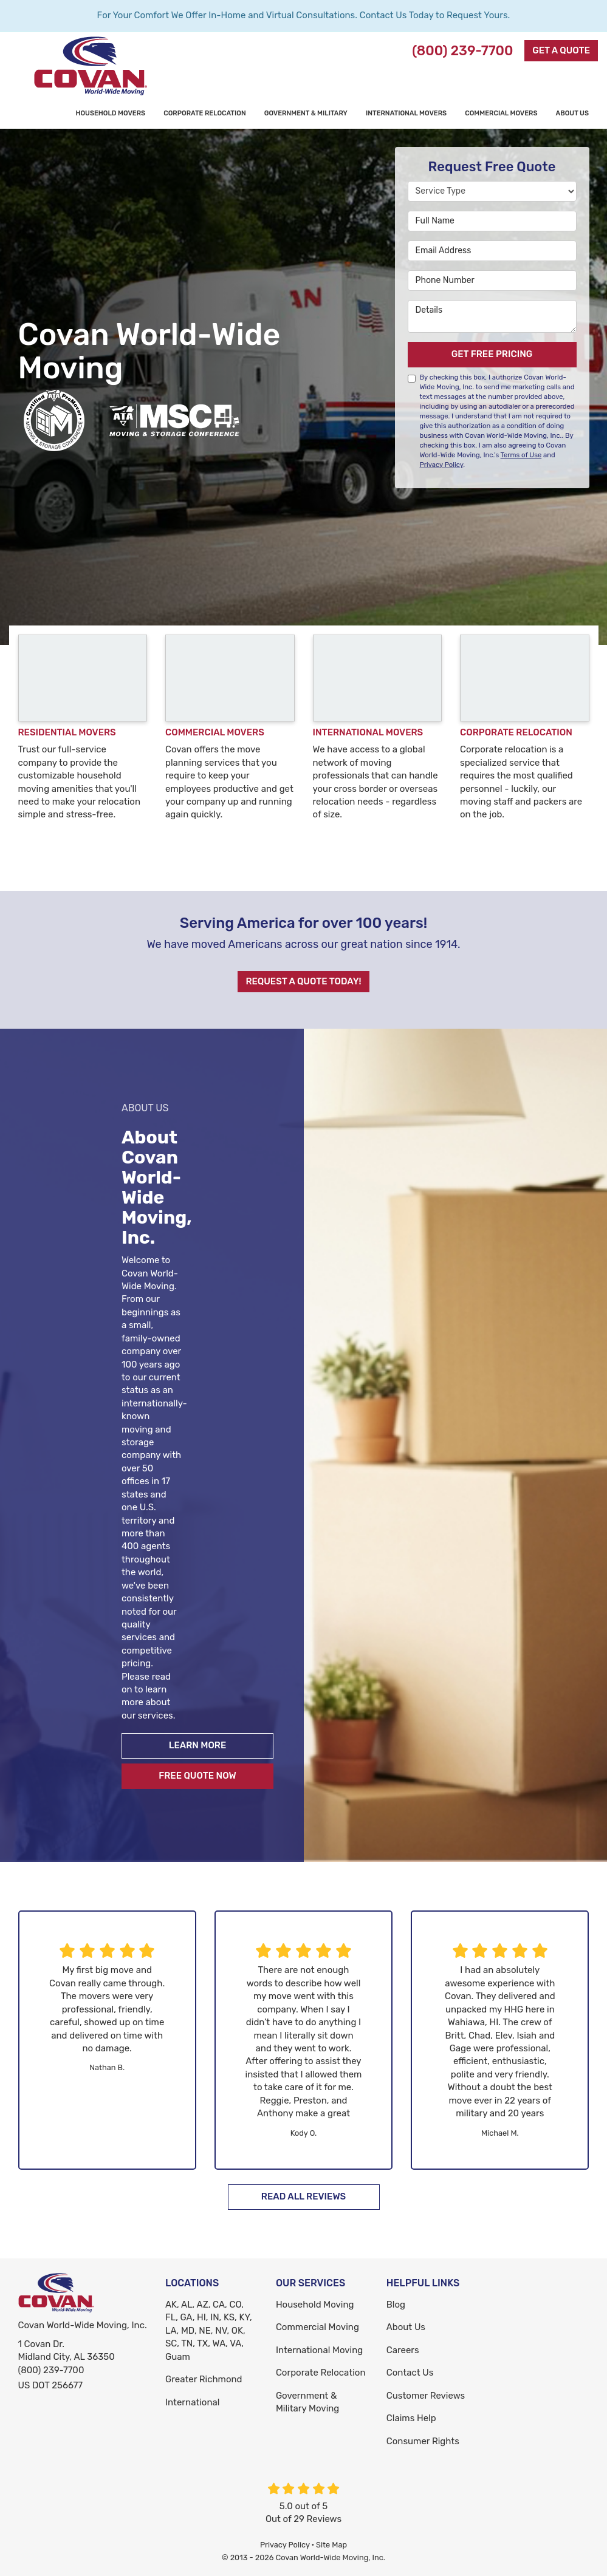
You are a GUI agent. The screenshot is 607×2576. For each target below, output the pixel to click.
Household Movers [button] (110, 113)
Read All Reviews (303, 2196)
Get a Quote (561, 50)
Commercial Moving (317, 2327)
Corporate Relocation (321, 2372)
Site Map (331, 2544)
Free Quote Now (197, 1775)
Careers (402, 2350)
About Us (405, 2327)
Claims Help (411, 2418)
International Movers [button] (406, 113)
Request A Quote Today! (303, 981)
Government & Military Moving (307, 2402)
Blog (395, 2304)
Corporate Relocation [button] (204, 113)
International (192, 2402)
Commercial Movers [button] (501, 113)
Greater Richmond (203, 2379)
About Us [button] (572, 113)
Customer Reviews (425, 2395)
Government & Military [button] (306, 113)
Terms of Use (521, 455)
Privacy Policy (442, 464)
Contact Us (410, 2372)
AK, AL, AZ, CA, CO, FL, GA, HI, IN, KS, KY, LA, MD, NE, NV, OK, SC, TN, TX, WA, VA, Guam (208, 2330)
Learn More (198, 1745)
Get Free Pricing (492, 354)
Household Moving (315, 2304)
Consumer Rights (422, 2441)
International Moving (319, 2350)
